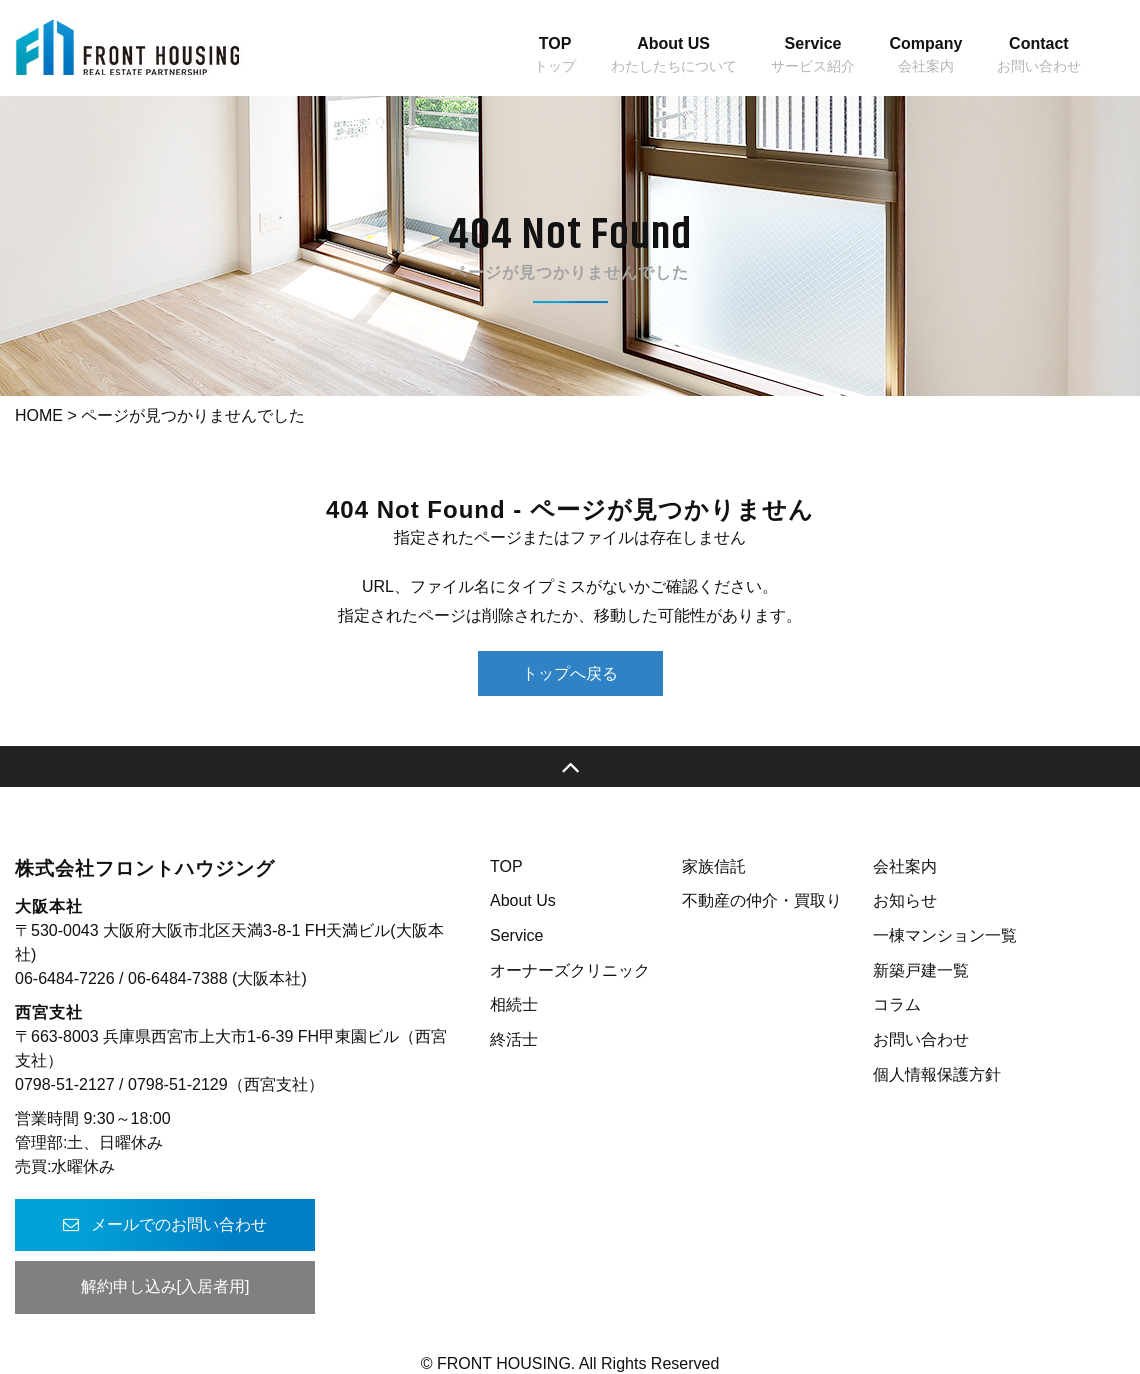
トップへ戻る (570, 673)
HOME (39, 415)
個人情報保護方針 (937, 1074)
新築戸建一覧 (921, 970)
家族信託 (714, 866)
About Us (523, 900)
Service (516, 935)
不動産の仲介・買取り (762, 900)
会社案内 (905, 866)
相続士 (514, 1004)
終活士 (514, 1039)
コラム (897, 1004)
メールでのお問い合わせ (165, 1224)
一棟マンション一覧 (945, 935)
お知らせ (905, 900)
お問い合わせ (921, 1039)
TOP (506, 866)
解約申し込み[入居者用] (165, 1286)
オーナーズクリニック (570, 970)
